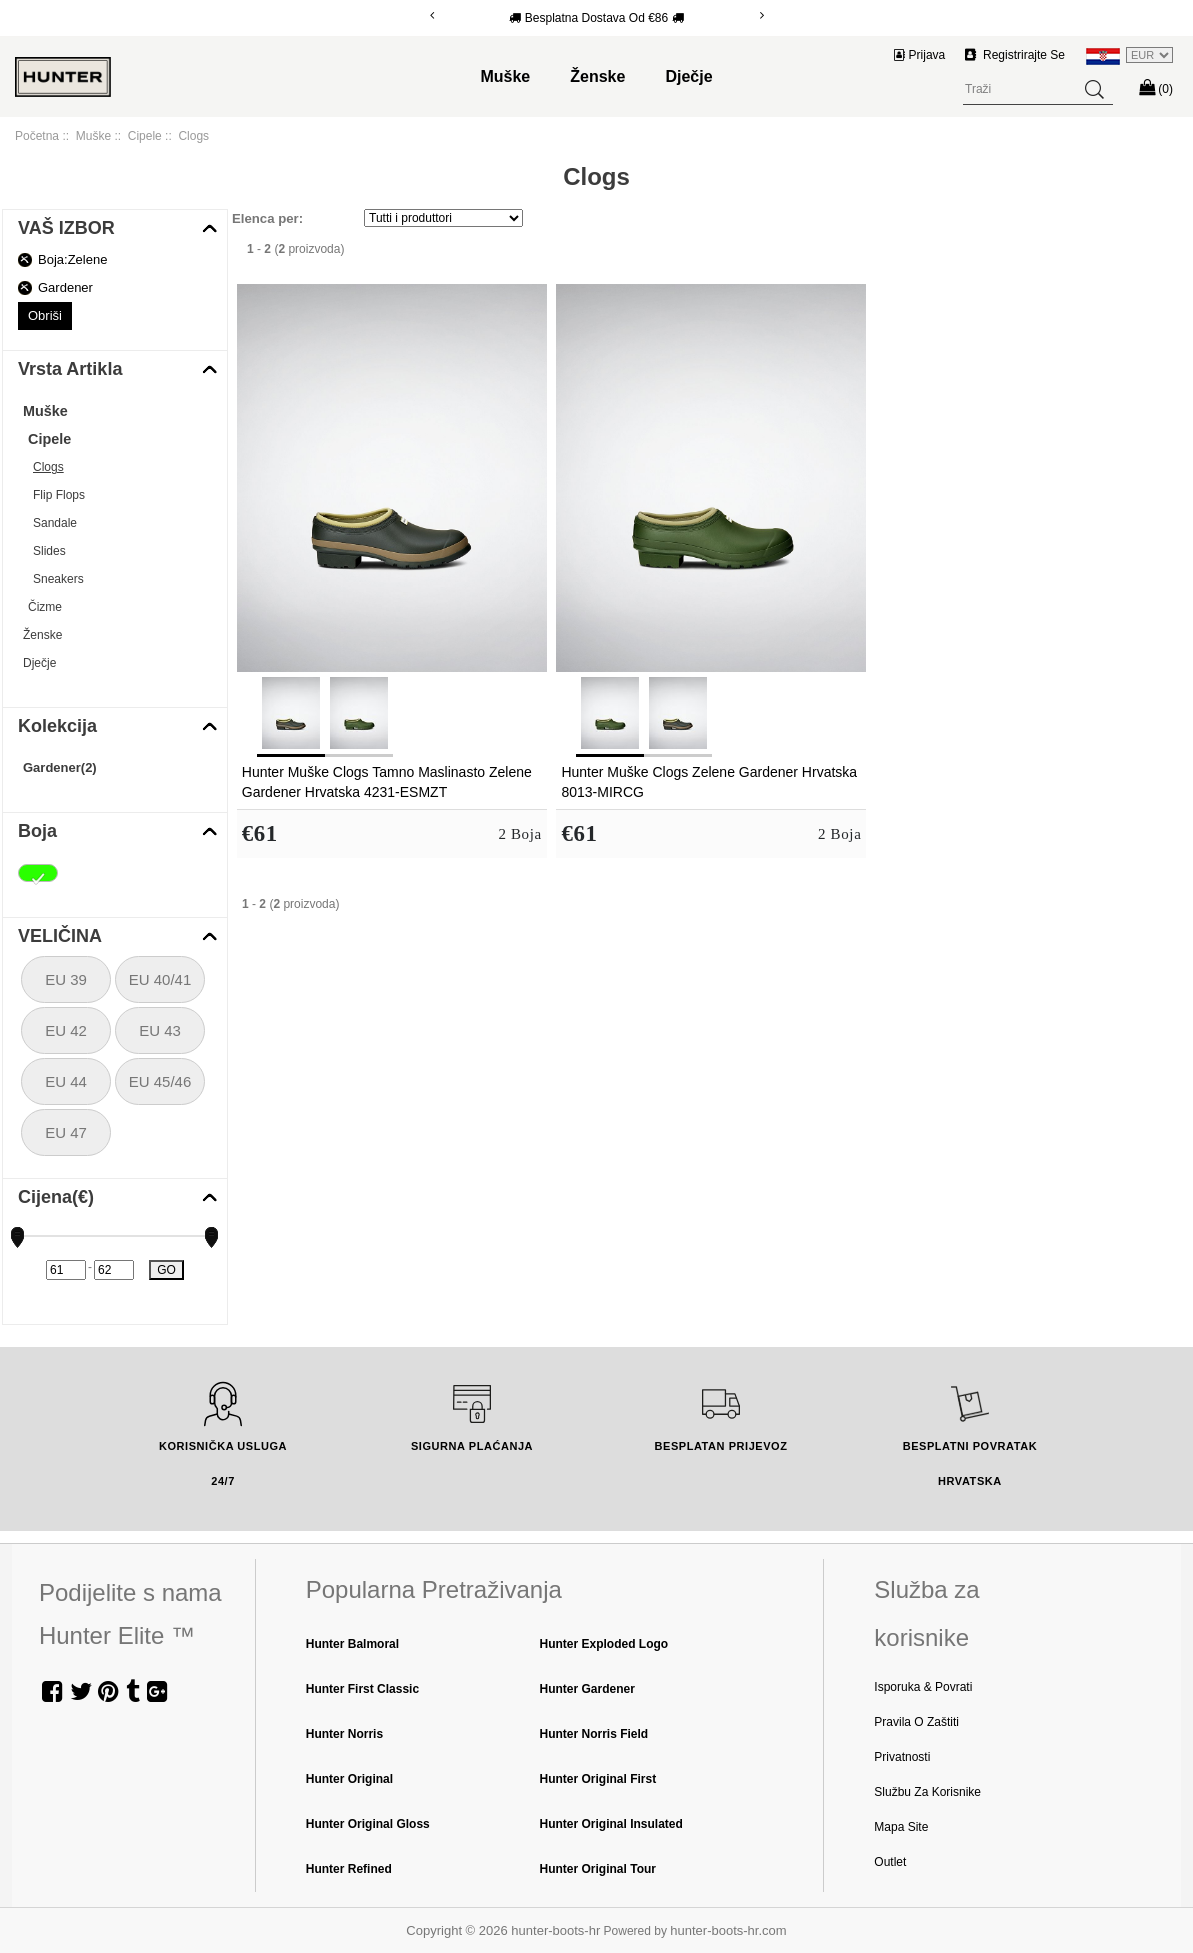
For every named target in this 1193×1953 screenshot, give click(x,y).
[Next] (762, 15)
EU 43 (160, 1030)
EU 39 (66, 979)
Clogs (48, 467)
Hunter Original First (598, 1779)
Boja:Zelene (72, 259)
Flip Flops (59, 495)
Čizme (45, 607)
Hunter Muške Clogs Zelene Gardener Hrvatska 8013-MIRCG (709, 782)
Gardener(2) (60, 767)
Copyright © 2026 (458, 1930)
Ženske (597, 76)
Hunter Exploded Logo (604, 1644)
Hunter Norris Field (594, 1734)
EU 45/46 (160, 1081)
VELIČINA (60, 936)
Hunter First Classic (362, 1689)
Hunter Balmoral (352, 1644)
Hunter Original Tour (598, 1869)
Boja (37, 831)
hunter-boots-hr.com (728, 1930)
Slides (49, 551)
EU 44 (66, 1081)
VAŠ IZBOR (66, 228)
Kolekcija (57, 726)
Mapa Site (901, 1827)
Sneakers (58, 579)
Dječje (688, 76)
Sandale (55, 523)
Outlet (890, 1862)
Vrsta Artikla (70, 369)
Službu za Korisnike (927, 1792)
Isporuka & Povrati (923, 1687)
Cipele (145, 136)
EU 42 (66, 1030)
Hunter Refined (349, 1869)
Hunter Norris (344, 1734)
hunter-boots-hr (555, 1930)
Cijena (56, 1197)
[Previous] (432, 15)
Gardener (65, 287)
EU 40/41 (160, 979)
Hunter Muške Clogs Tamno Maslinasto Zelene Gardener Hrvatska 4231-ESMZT (387, 782)
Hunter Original (349, 1779)
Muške (505, 76)
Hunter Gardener (587, 1689)
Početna (37, 136)
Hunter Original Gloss (368, 1824)
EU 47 (66, 1132)
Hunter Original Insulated (611, 1824)
